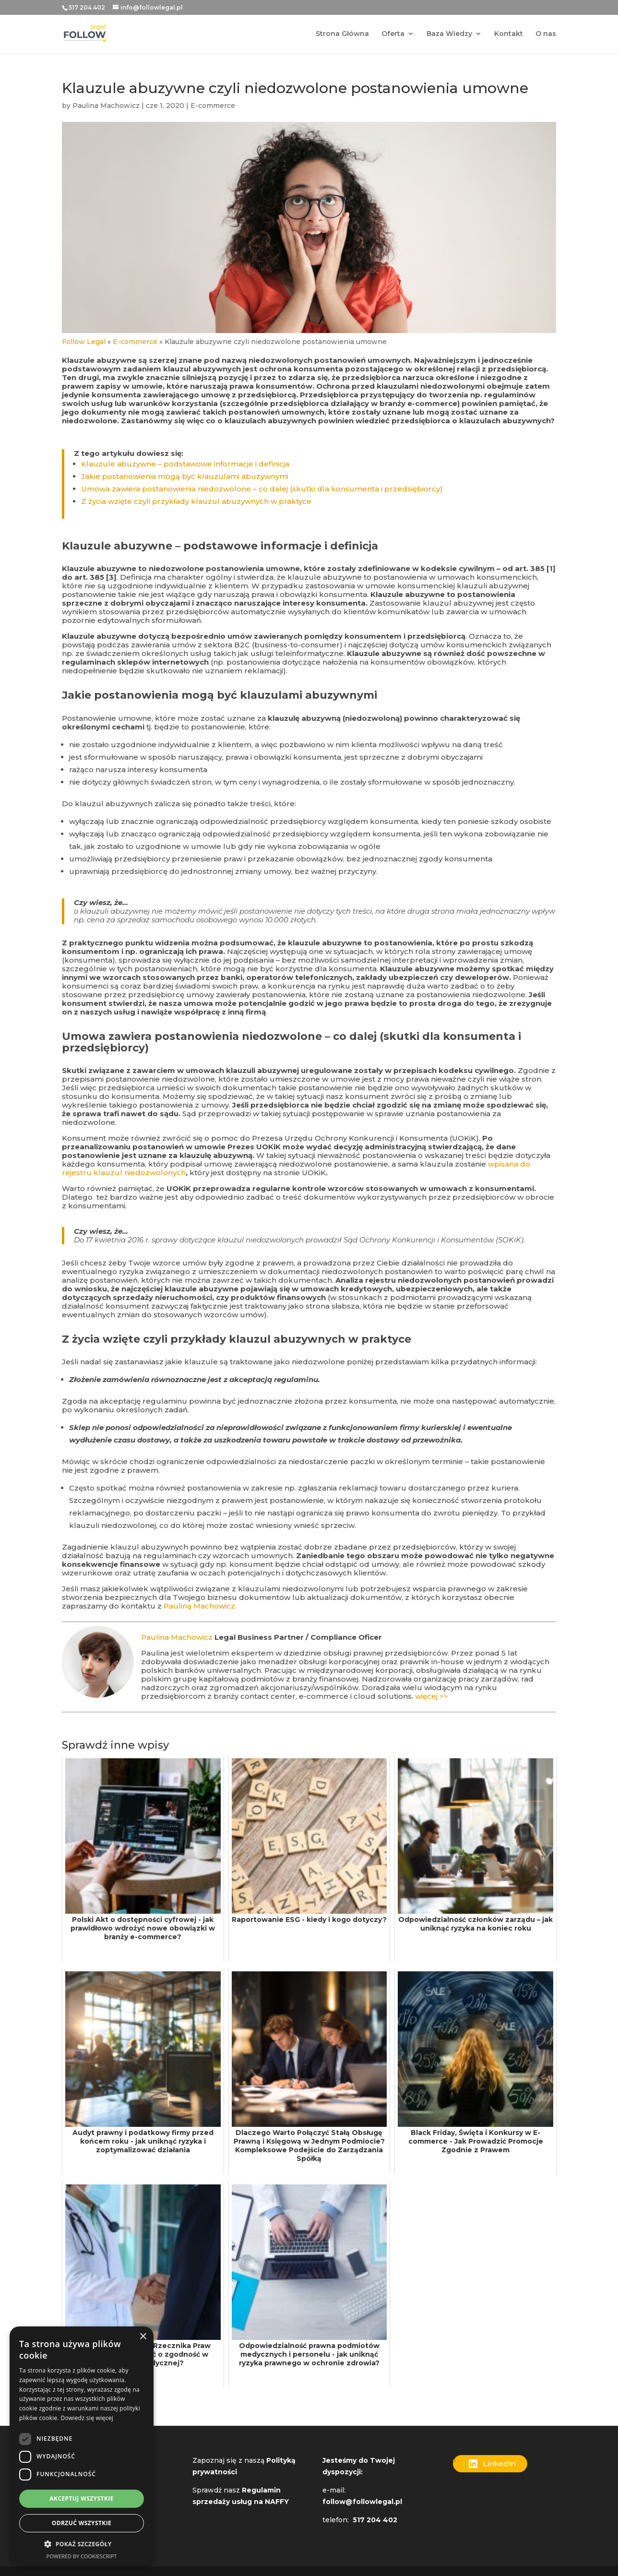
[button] (81, 2544)
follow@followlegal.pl (363, 2501)
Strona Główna (342, 35)
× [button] (142, 2336)
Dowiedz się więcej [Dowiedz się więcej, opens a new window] (86, 2418)
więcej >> (431, 1696)
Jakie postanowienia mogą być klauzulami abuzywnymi (184, 476)
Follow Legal (84, 341)
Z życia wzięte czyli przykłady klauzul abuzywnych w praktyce (196, 501)
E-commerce (212, 105)
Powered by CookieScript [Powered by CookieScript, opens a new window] (82, 2556)
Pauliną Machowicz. (200, 1605)
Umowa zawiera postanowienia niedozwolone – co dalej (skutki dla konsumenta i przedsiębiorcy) (262, 488)
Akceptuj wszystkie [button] (81, 2498)
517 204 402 (87, 7)
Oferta (392, 35)
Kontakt (508, 35)
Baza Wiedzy (449, 35)
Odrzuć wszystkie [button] (81, 2523)
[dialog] (82, 2446)
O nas (545, 35)
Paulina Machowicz (106, 105)
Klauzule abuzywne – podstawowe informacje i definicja (185, 463)
